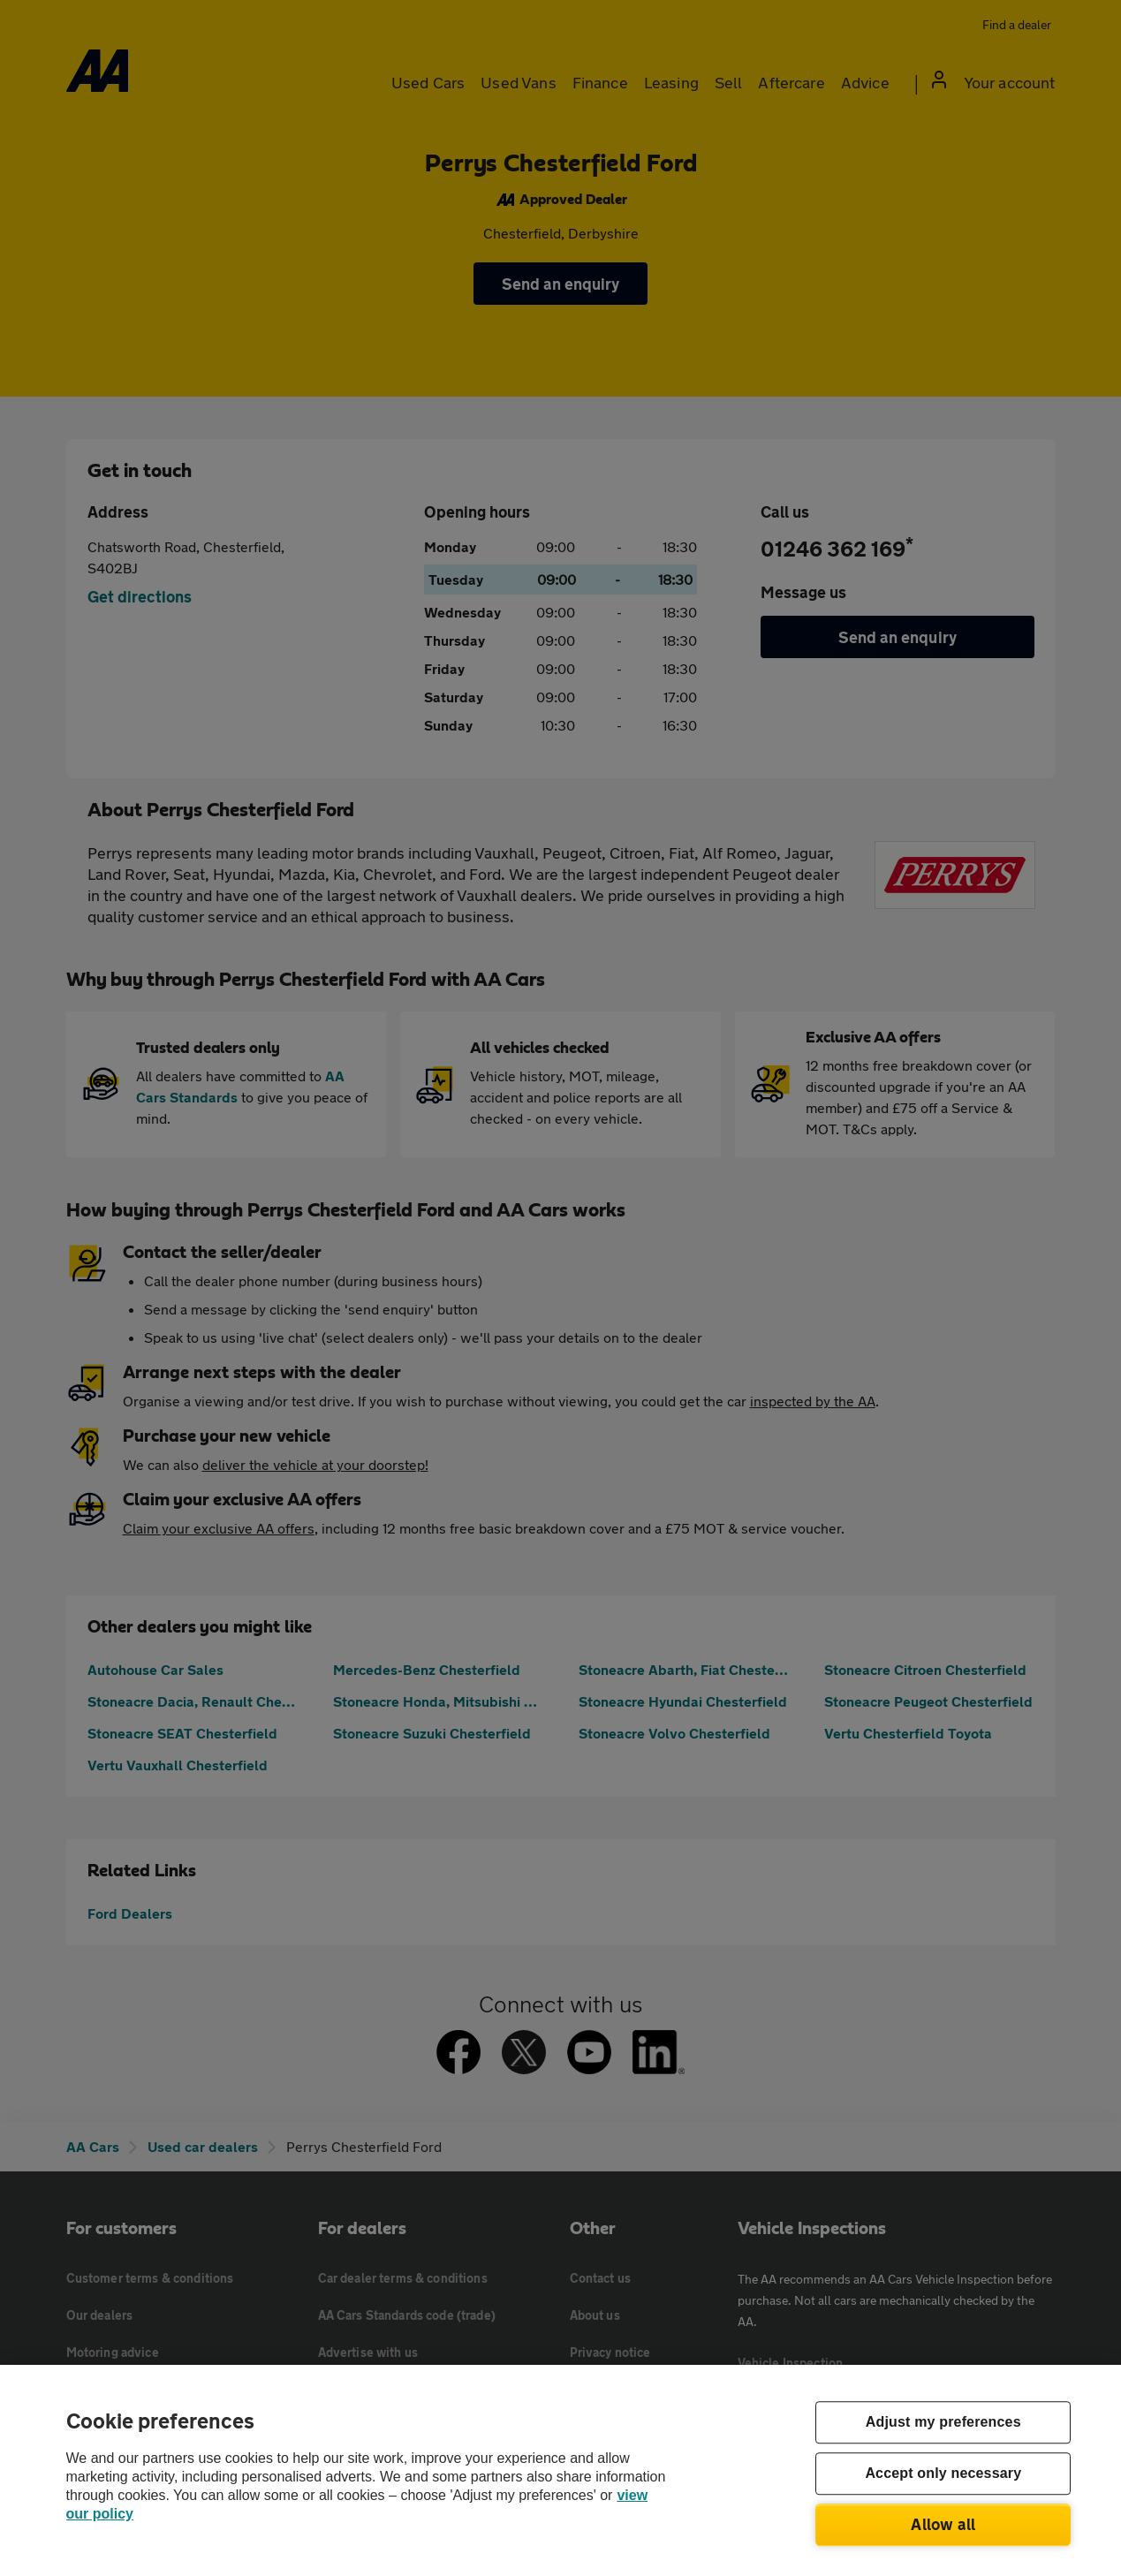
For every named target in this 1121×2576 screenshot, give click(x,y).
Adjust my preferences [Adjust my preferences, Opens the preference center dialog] (943, 2422)
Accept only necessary (943, 2473)
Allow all (943, 2524)
